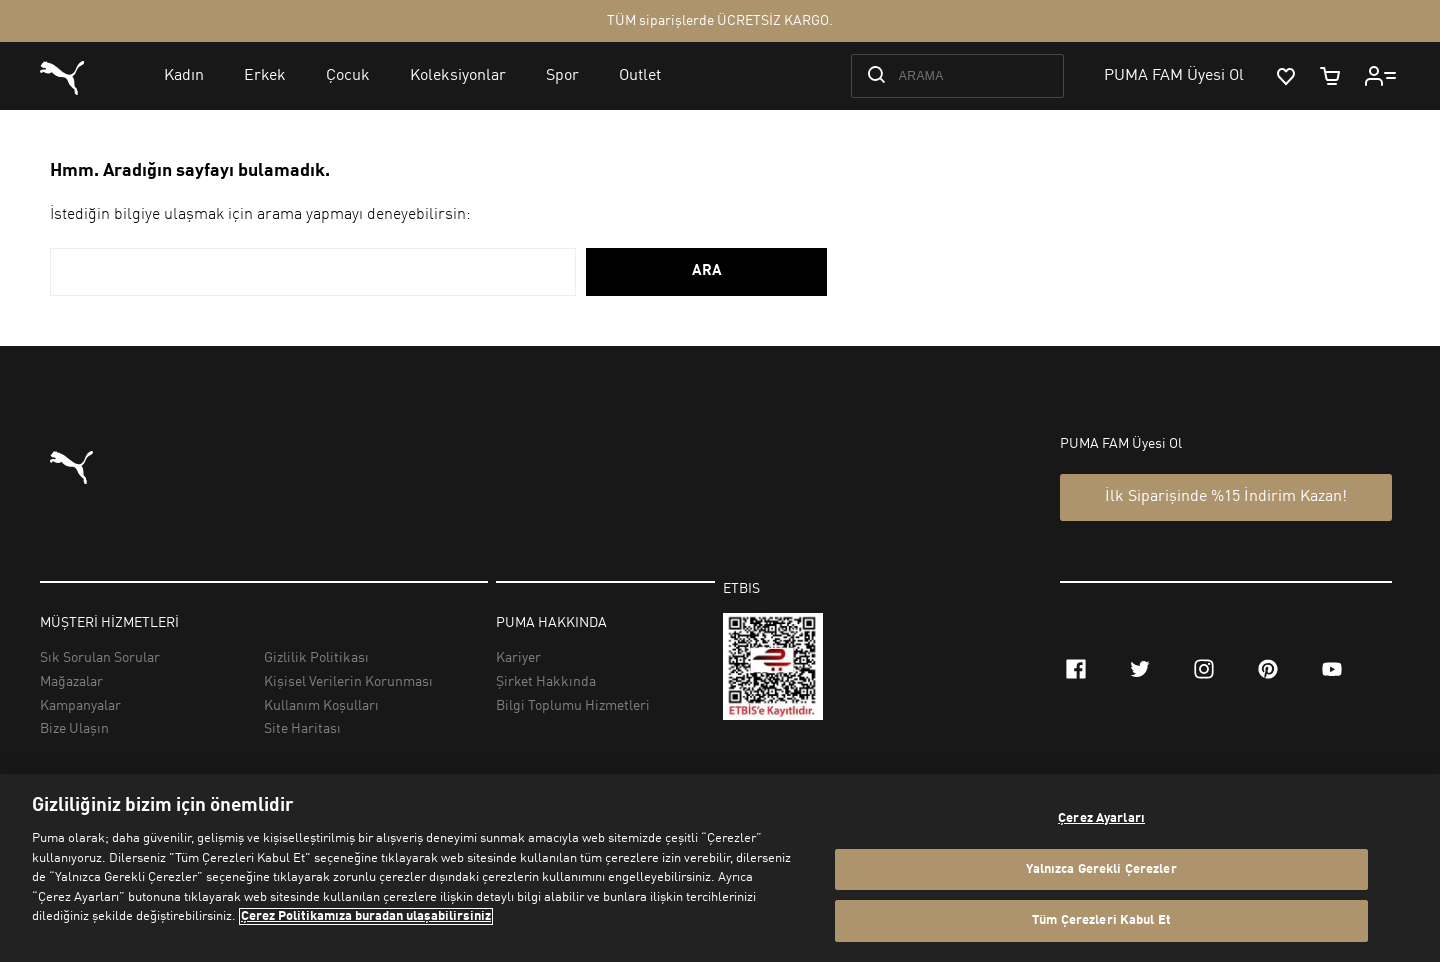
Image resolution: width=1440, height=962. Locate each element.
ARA (707, 271)
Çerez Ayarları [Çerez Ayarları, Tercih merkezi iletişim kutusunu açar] (1101, 818)
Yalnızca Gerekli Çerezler (1101, 869)
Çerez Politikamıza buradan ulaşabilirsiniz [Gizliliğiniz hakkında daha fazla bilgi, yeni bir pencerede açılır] (366, 916)
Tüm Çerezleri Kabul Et (1101, 920)
